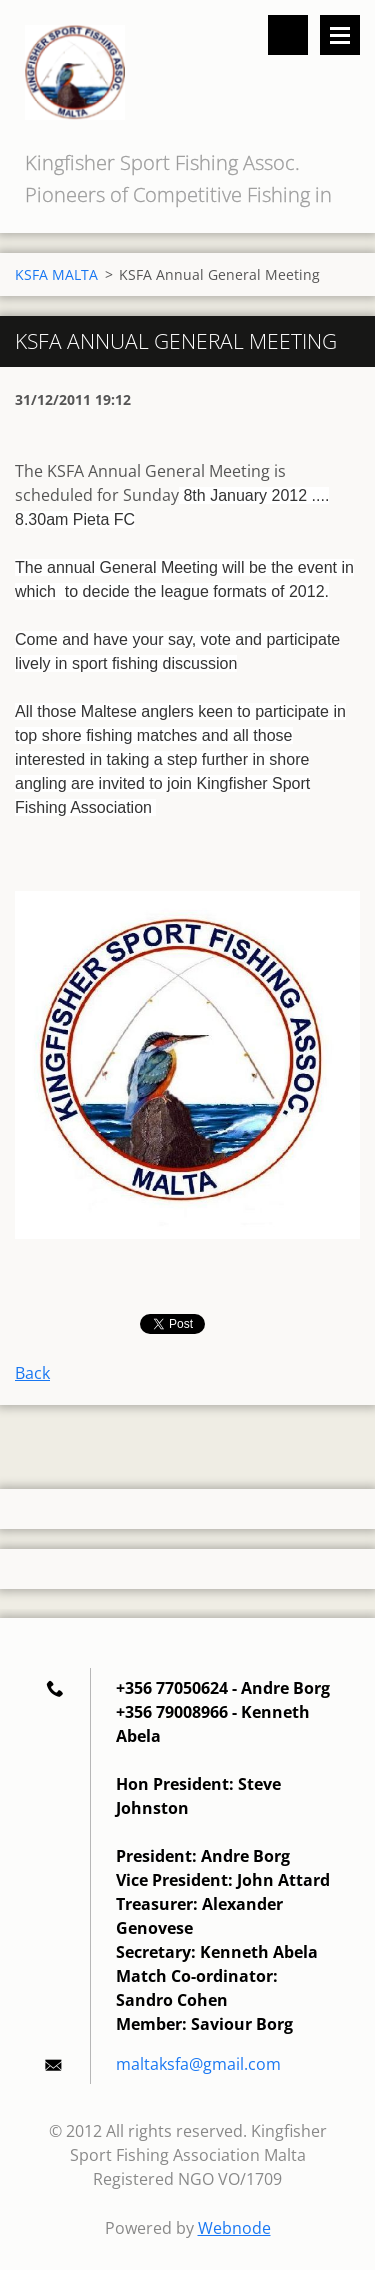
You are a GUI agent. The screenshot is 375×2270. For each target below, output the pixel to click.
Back (32, 1373)
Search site (288, 35)
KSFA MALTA (56, 274)
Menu (340, 35)
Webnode (234, 2228)
